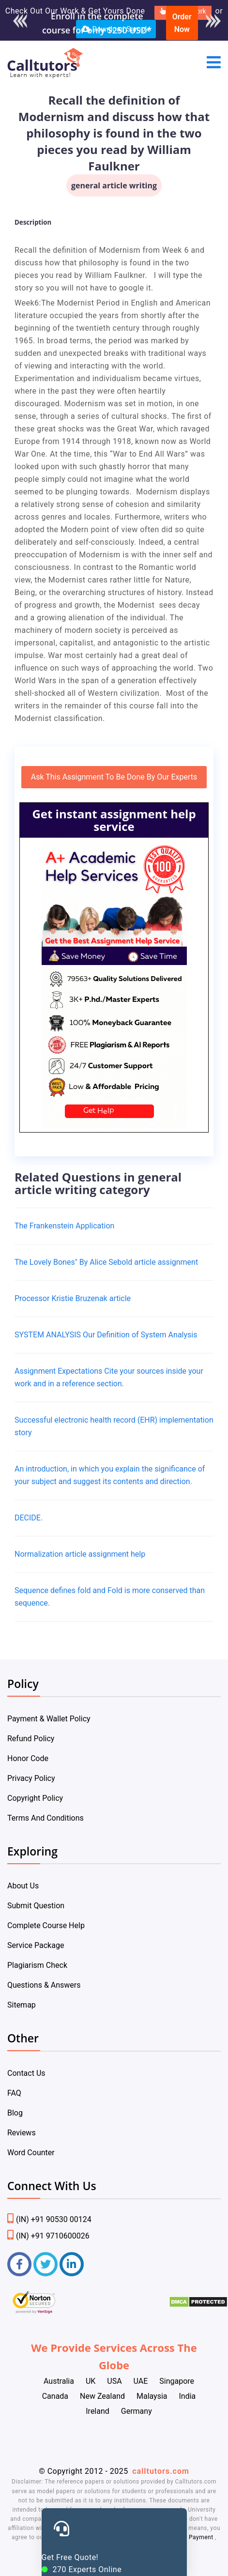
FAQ (14, 2093)
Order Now (182, 23)
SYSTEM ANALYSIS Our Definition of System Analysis (106, 1334)
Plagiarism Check (37, 1965)
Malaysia (152, 2396)
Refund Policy (30, 1738)
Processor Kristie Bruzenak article (73, 1298)
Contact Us (26, 2073)
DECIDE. (29, 1517)
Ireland (97, 2411)
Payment (201, 2537)
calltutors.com (160, 2471)
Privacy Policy (31, 1778)
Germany (136, 2411)
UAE (141, 2381)
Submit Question (35, 1905)
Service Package (35, 1945)
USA (114, 2381)
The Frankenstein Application (64, 1225)
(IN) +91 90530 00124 (49, 2219)
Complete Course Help (46, 1925)
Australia (59, 2381)
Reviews (21, 2132)
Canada (55, 2396)
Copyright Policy (35, 1798)
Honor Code (27, 1758)
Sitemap (21, 2004)
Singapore (176, 2381)
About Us (23, 1885)
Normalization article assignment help (80, 1554)
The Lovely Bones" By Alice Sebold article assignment (106, 1262)
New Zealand (102, 2396)
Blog (15, 2112)
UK (90, 2381)
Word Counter (31, 2152)
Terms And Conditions (45, 1818)
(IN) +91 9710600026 (48, 2235)
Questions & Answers (44, 1985)
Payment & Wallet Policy (49, 1718)
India (187, 2396)
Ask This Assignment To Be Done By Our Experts (114, 777)
